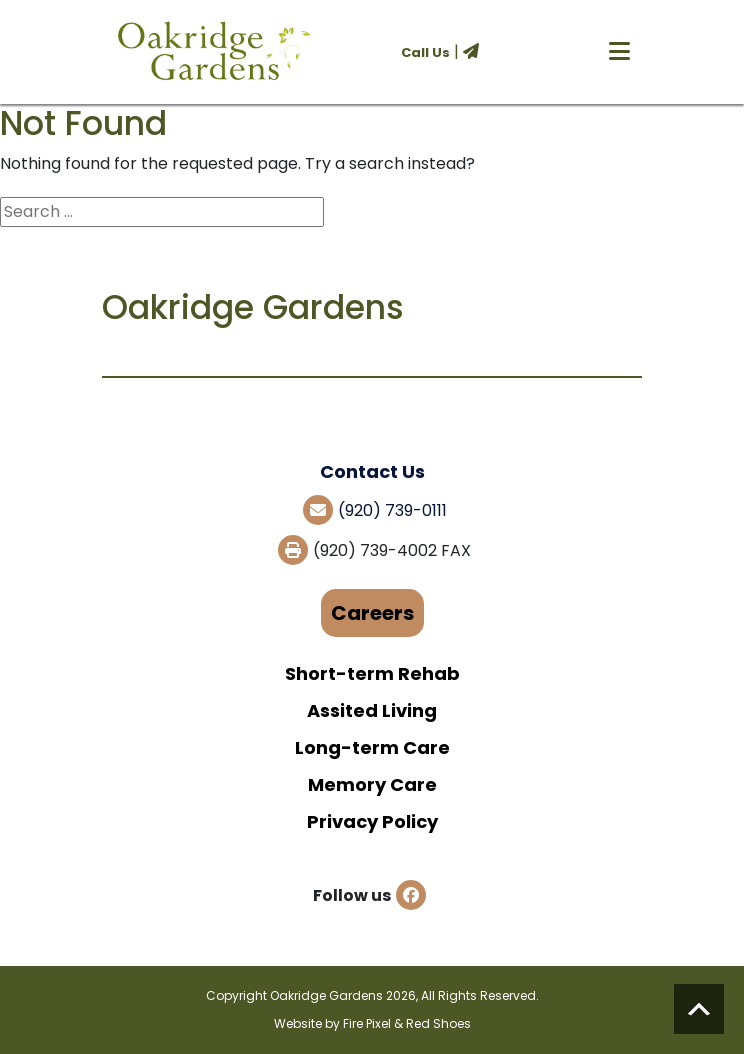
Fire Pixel (367, 1023)
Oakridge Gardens (326, 995)
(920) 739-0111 (392, 510)
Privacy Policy (372, 821)
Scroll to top (699, 1009)
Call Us (425, 52)
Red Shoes (438, 1023)
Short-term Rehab (372, 673)
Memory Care (372, 784)
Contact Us (372, 471)
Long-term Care (372, 747)
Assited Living (372, 710)
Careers (372, 613)
